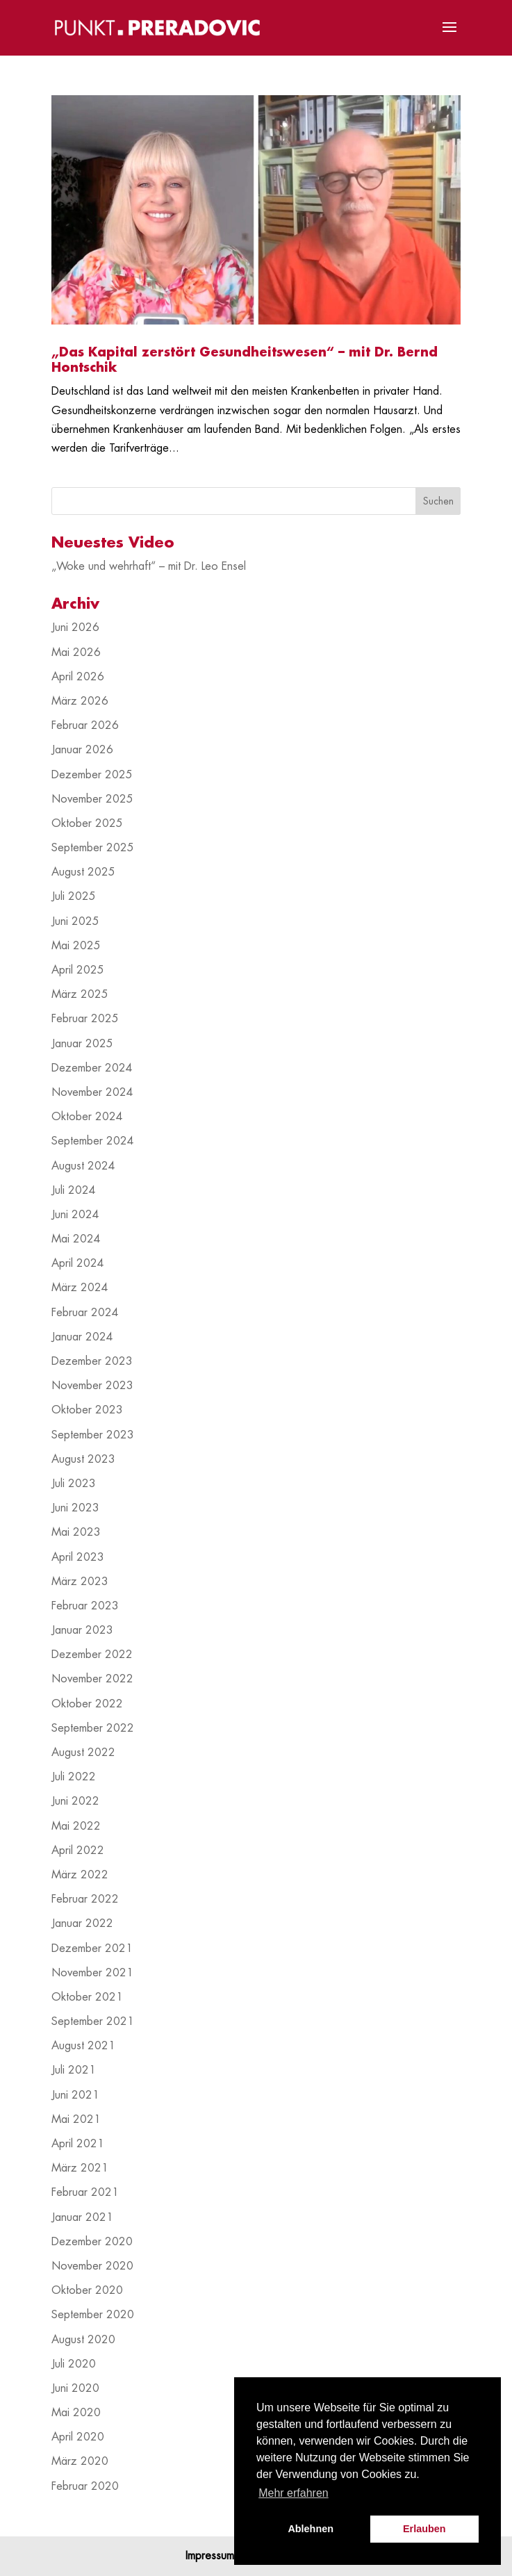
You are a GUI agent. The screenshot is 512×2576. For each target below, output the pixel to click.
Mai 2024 (76, 1239)
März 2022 (79, 1874)
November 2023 (92, 1385)
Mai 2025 (76, 945)
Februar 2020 (85, 2486)
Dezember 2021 (92, 1948)
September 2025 (92, 847)
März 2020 (79, 2461)
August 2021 (83, 2045)
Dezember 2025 (92, 774)
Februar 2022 (85, 1899)
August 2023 (83, 1459)
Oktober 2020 (87, 2290)
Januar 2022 (82, 1923)
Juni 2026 (75, 627)
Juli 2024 (73, 1190)
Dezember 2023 (92, 1361)
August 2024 (83, 1166)
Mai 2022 (76, 1826)
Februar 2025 (85, 1018)
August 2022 (83, 1752)
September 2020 (92, 2314)
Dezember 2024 (92, 1068)
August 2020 (83, 2339)
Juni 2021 (75, 2095)
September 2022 (92, 1728)
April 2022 (77, 1850)
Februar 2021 (85, 2192)
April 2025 (77, 970)
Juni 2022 (75, 1801)
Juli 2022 (73, 1776)
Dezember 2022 (92, 1654)
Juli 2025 (73, 896)
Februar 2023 (85, 1605)
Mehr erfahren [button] (293, 2493)
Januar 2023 (82, 1630)
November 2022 (92, 1678)
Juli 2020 (73, 2364)
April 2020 (77, 2437)
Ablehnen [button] (310, 2528)
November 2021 (92, 1972)
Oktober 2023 (87, 1410)
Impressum (209, 2555)
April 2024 (77, 1263)
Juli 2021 (73, 2070)
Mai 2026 (76, 652)
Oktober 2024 (87, 1116)
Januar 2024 (82, 1337)
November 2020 (92, 2266)
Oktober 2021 (87, 1997)
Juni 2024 (75, 1214)
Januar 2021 (82, 2217)
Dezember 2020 (92, 2241)
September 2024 (92, 1141)
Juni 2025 (75, 921)
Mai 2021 (76, 2119)
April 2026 (77, 676)
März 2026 (79, 701)
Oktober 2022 (87, 1703)
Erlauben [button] (424, 2528)
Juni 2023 (75, 1507)
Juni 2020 (75, 2388)
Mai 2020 (76, 2412)
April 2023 (77, 1557)
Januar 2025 (82, 1043)
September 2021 (92, 2021)
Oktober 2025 (87, 823)
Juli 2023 (73, 1483)
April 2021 (77, 2143)
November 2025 (92, 799)
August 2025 (83, 872)
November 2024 (92, 1092)
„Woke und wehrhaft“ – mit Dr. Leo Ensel (148, 566)
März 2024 (79, 1287)
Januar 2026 (82, 749)
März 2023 (79, 1581)
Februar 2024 (85, 1312)
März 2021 (79, 2168)
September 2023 (92, 1435)
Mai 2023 (76, 1532)
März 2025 (79, 994)
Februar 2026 (85, 725)
